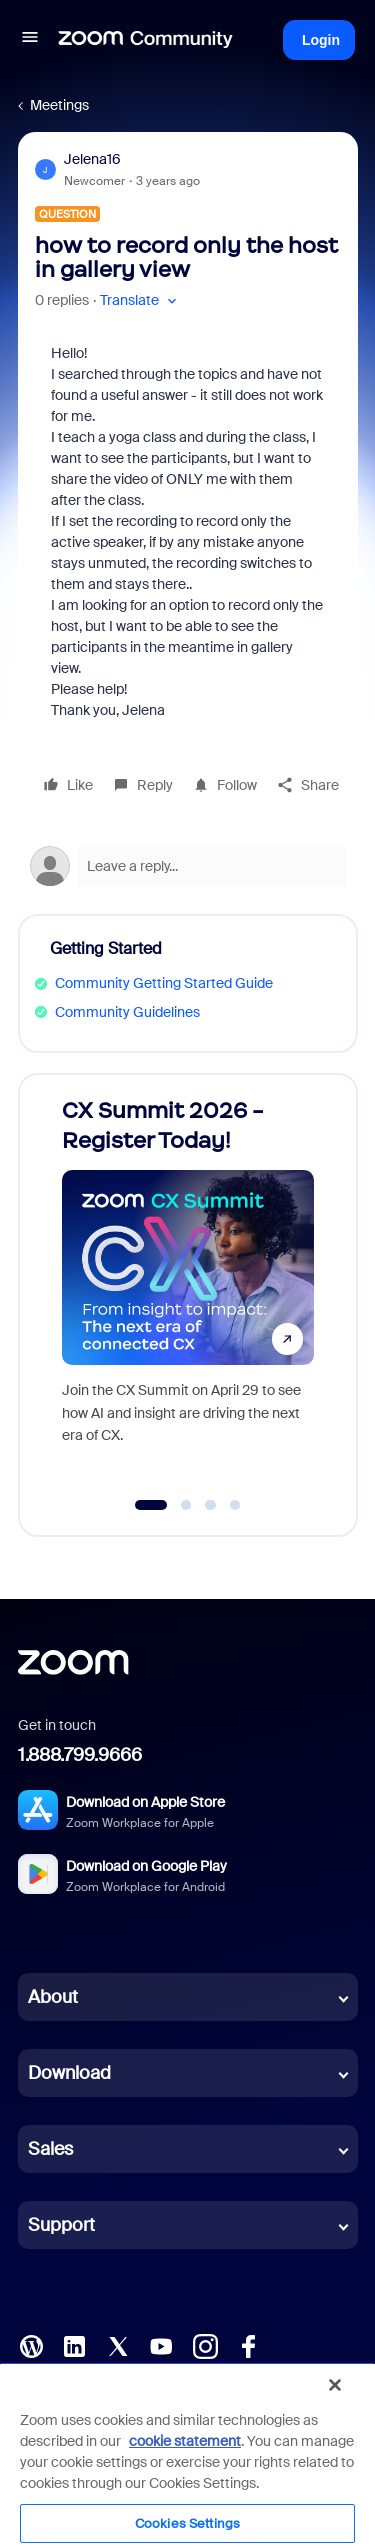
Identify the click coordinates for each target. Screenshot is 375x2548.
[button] (30, 40)
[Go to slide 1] (150, 1505)
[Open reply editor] (188, 866)
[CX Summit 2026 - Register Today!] (188, 1285)
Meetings (59, 105)
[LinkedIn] (74, 2345)
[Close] (335, 2385)
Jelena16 (92, 159)
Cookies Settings (187, 2523)
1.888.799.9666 (80, 1755)
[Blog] (31, 2345)
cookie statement (185, 2441)
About (53, 1997)
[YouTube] (161, 2345)
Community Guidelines (127, 1012)
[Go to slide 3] (211, 1505)
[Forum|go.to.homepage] (146, 40)
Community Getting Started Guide (164, 983)
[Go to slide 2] (186, 1505)
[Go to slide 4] (235, 1505)
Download (69, 2073)
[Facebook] (248, 2345)
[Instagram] (205, 2345)
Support (61, 2225)
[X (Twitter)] (118, 2345)
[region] (187, 2455)
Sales (50, 2149)
